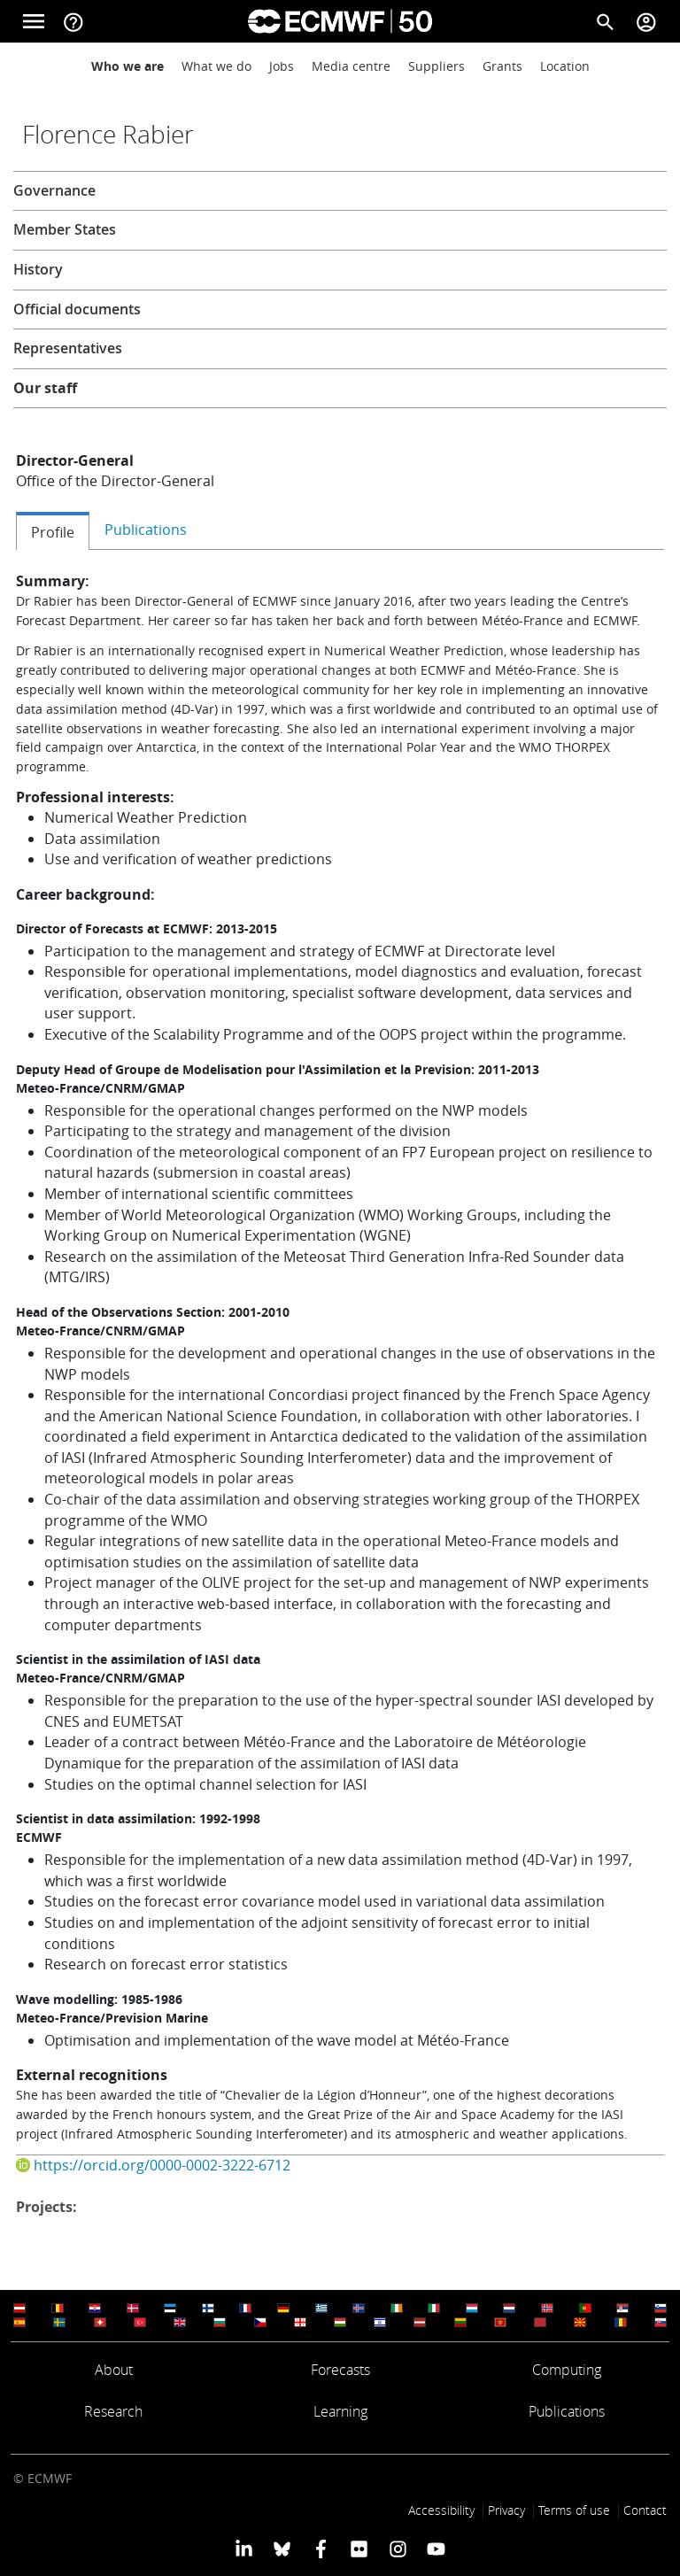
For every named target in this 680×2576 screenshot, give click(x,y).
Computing (566, 2369)
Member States (64, 229)
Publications (567, 2411)
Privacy (506, 2510)
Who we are (127, 66)
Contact (645, 2510)
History (38, 269)
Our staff (45, 388)
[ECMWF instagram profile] (397, 2547)
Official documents (77, 309)
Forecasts (340, 2369)
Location (565, 66)
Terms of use (574, 2510)
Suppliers (436, 66)
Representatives (67, 348)
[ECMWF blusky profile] (282, 2547)
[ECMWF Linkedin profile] (244, 2547)
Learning (340, 2411)
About (114, 2369)
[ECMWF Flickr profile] (359, 2547)
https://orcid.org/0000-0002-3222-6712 (162, 2165)
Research (113, 2411)
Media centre (351, 66)
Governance (54, 190)
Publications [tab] (145, 529)
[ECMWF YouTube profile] (436, 2547)
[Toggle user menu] (646, 21)
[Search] (605, 21)
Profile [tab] (52, 532)
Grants (502, 66)
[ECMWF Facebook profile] (321, 2547)
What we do (216, 66)
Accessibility (441, 2510)
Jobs (281, 66)
